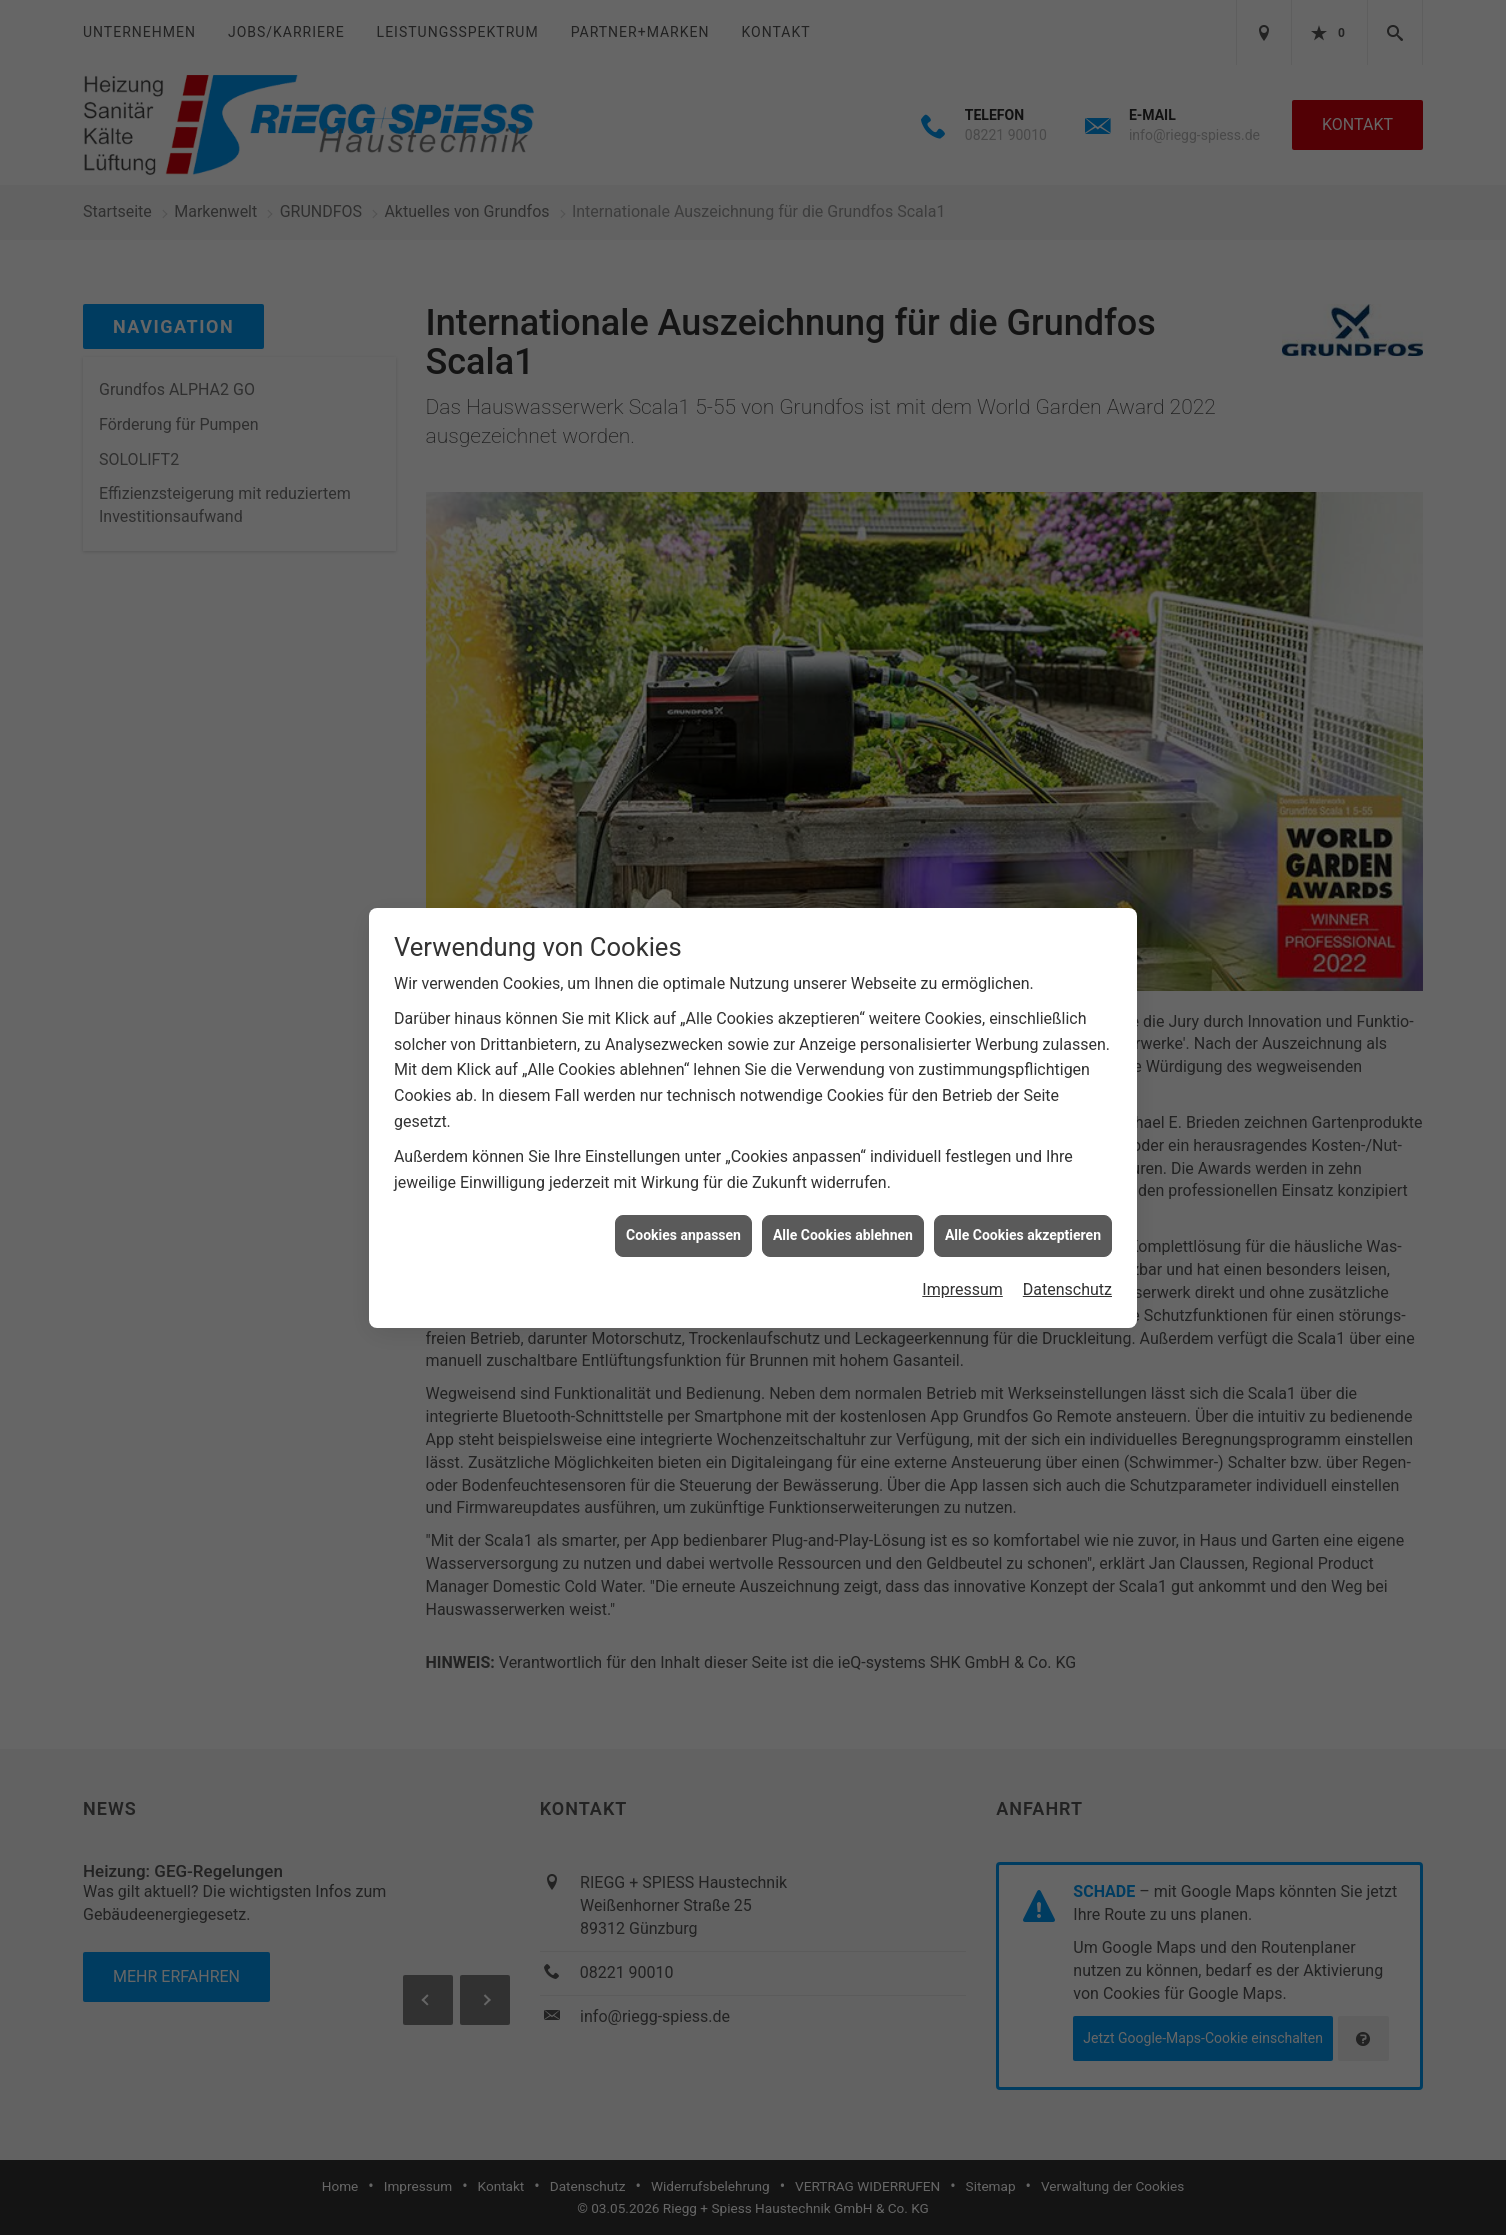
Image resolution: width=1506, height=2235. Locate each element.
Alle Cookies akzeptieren (1023, 1235)
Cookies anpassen (683, 1235)
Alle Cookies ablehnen (843, 1235)
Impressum (962, 1289)
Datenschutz (1067, 1289)
